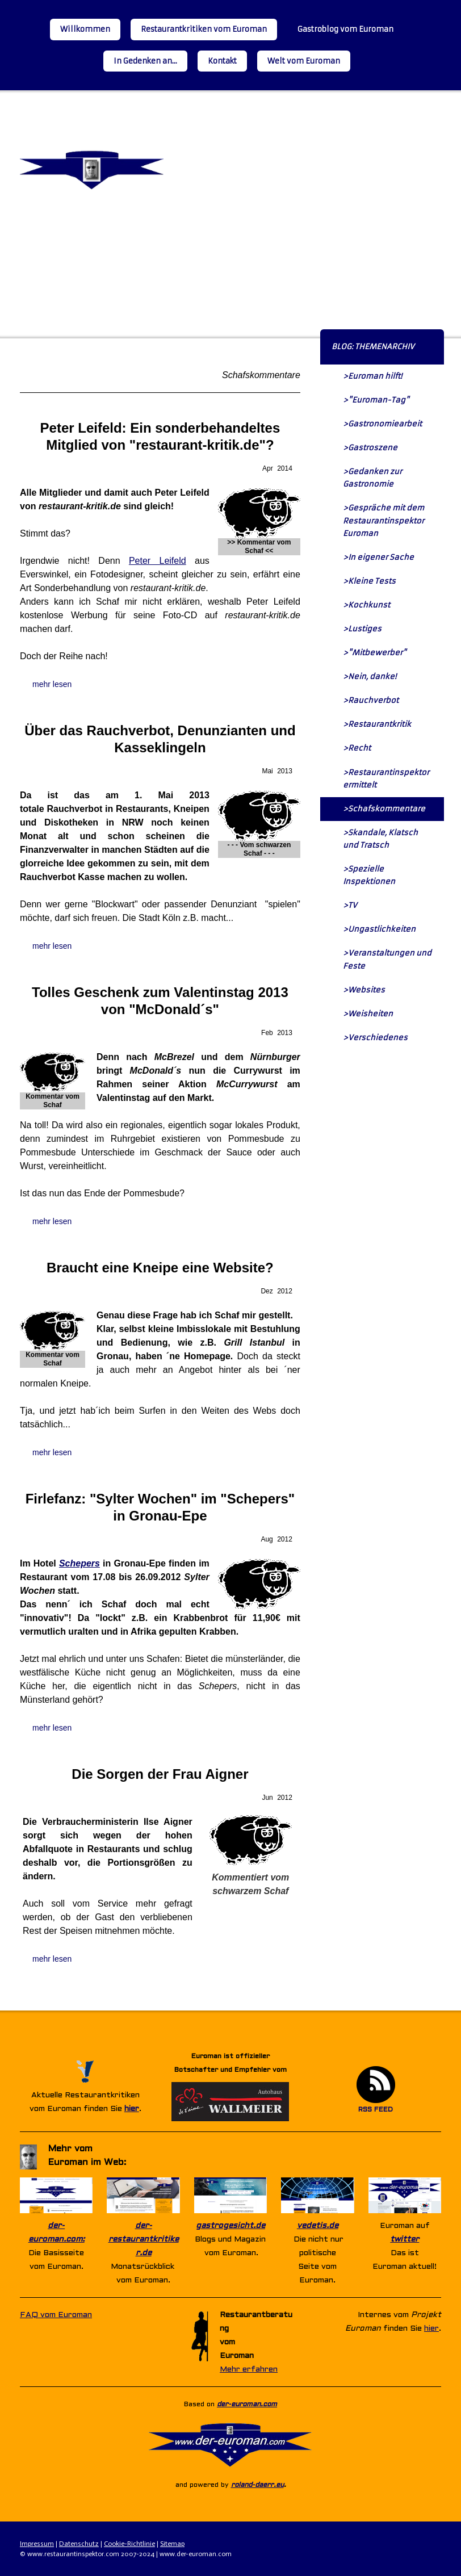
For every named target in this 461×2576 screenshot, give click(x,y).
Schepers (79, 1563)
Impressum (37, 2544)
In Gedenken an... (145, 61)
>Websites (364, 990)
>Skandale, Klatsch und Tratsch (380, 839)
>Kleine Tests (369, 581)
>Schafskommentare (384, 809)
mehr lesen (52, 684)
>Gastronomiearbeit (382, 424)
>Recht (357, 748)
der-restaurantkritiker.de (143, 2239)
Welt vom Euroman (303, 61)
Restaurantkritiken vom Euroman (204, 29)
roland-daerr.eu (257, 2485)
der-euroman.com (247, 2404)
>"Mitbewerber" (374, 652)
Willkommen (85, 29)
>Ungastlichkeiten (379, 929)
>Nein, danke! (369, 676)
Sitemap (172, 2544)
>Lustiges (362, 629)
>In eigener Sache (378, 557)
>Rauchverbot (371, 700)
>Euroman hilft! (372, 376)
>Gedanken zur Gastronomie (372, 478)
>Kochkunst (366, 605)
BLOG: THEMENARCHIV (373, 346)
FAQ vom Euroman (56, 2315)
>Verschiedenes (375, 1037)
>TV (350, 905)
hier (131, 2109)
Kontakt (222, 61)
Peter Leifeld (157, 561)
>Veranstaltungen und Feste (387, 959)
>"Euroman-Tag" (376, 400)
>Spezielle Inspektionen (369, 875)
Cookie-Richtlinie (129, 2544)
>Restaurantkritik (377, 724)
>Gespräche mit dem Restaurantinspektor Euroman (383, 520)
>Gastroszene (370, 448)
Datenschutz (79, 2544)
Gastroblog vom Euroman (345, 29)
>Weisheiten (368, 1014)
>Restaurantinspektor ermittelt (386, 779)
